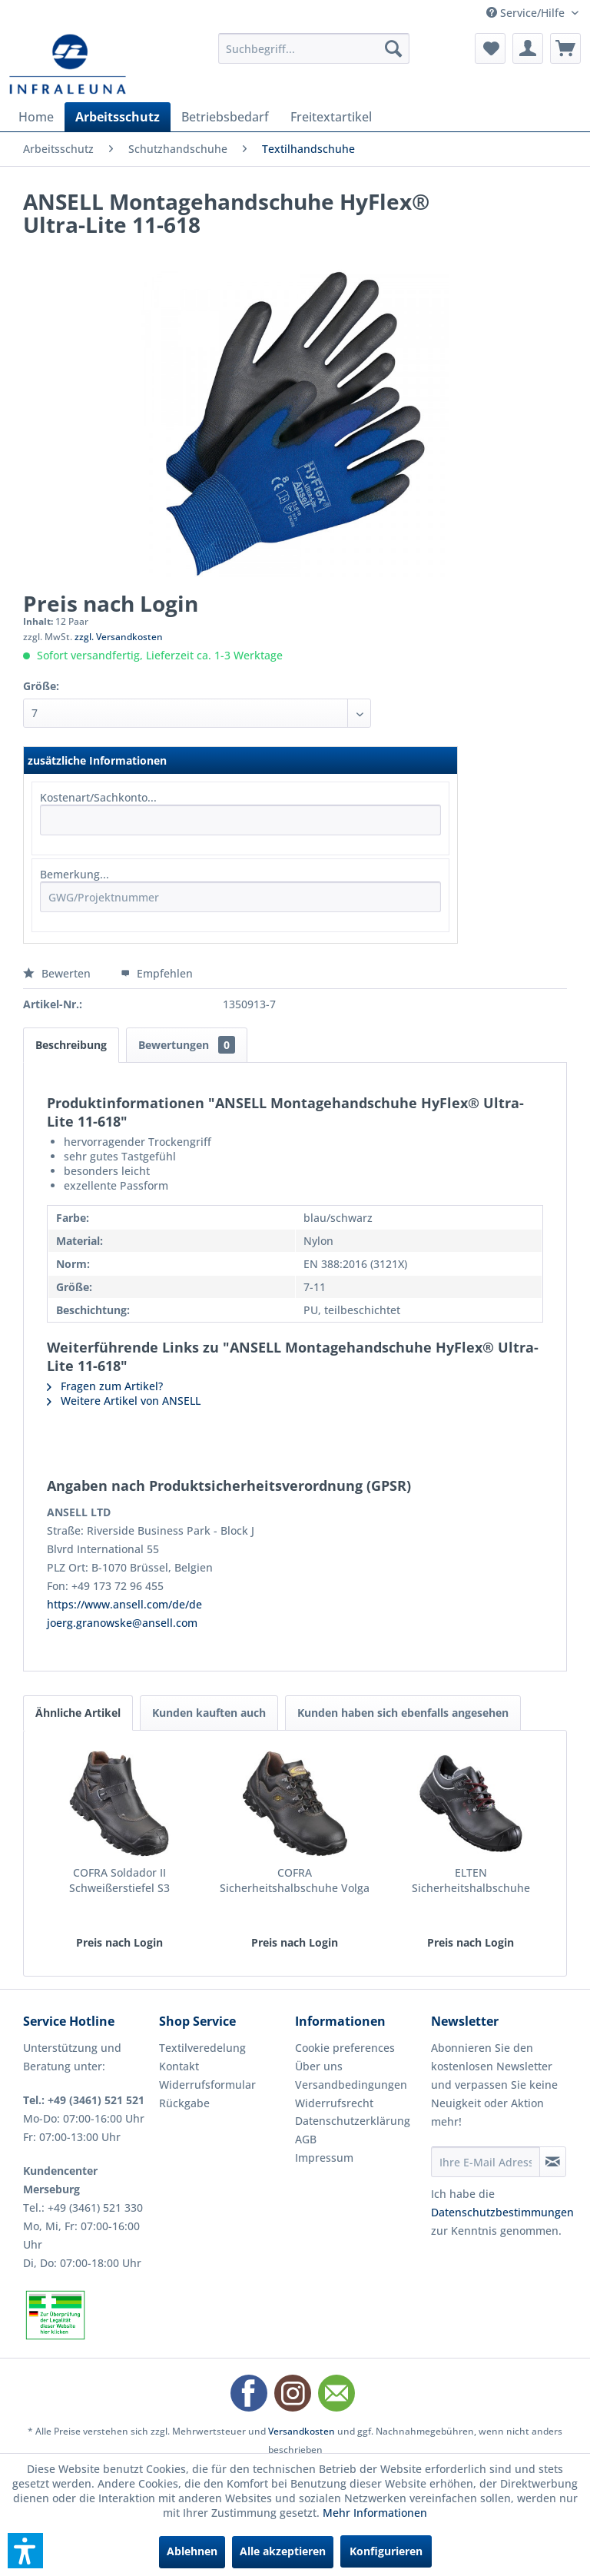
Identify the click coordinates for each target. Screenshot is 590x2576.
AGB (306, 2139)
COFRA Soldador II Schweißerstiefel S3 (119, 1880)
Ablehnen (192, 2551)
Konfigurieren (386, 2551)
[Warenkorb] (565, 48)
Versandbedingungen (351, 2084)
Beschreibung (71, 1044)
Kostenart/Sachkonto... (98, 797)
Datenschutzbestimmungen (502, 2212)
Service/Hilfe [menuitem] (527, 12)
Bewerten (58, 973)
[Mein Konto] (527, 48)
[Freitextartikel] (331, 116)
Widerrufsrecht (334, 2103)
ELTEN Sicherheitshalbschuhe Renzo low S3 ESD (471, 1880)
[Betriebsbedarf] (225, 116)
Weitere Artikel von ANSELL (124, 1400)
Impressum (324, 2157)
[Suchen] (393, 48)
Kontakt (179, 2066)
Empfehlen (157, 973)
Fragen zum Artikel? (105, 1386)
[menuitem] (314, 48)
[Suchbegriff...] (314, 48)
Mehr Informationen (375, 2512)
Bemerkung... (74, 874)
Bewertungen (186, 1045)
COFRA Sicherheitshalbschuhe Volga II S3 (295, 1880)
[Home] (36, 116)
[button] (25, 2550)
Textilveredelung (202, 2047)
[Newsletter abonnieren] (552, 2161)
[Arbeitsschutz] (118, 116)
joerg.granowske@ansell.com (122, 1622)
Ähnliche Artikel (78, 1712)
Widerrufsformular (207, 2084)
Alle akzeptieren (283, 2551)
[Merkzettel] (490, 48)
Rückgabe (184, 2103)
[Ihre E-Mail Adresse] (485, 2161)
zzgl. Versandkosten (119, 636)
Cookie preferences (345, 2047)
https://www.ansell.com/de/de (124, 1604)
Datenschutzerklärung (352, 2120)
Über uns (319, 2066)
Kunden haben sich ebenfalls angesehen (403, 1712)
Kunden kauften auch (209, 1712)
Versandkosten (301, 2431)
